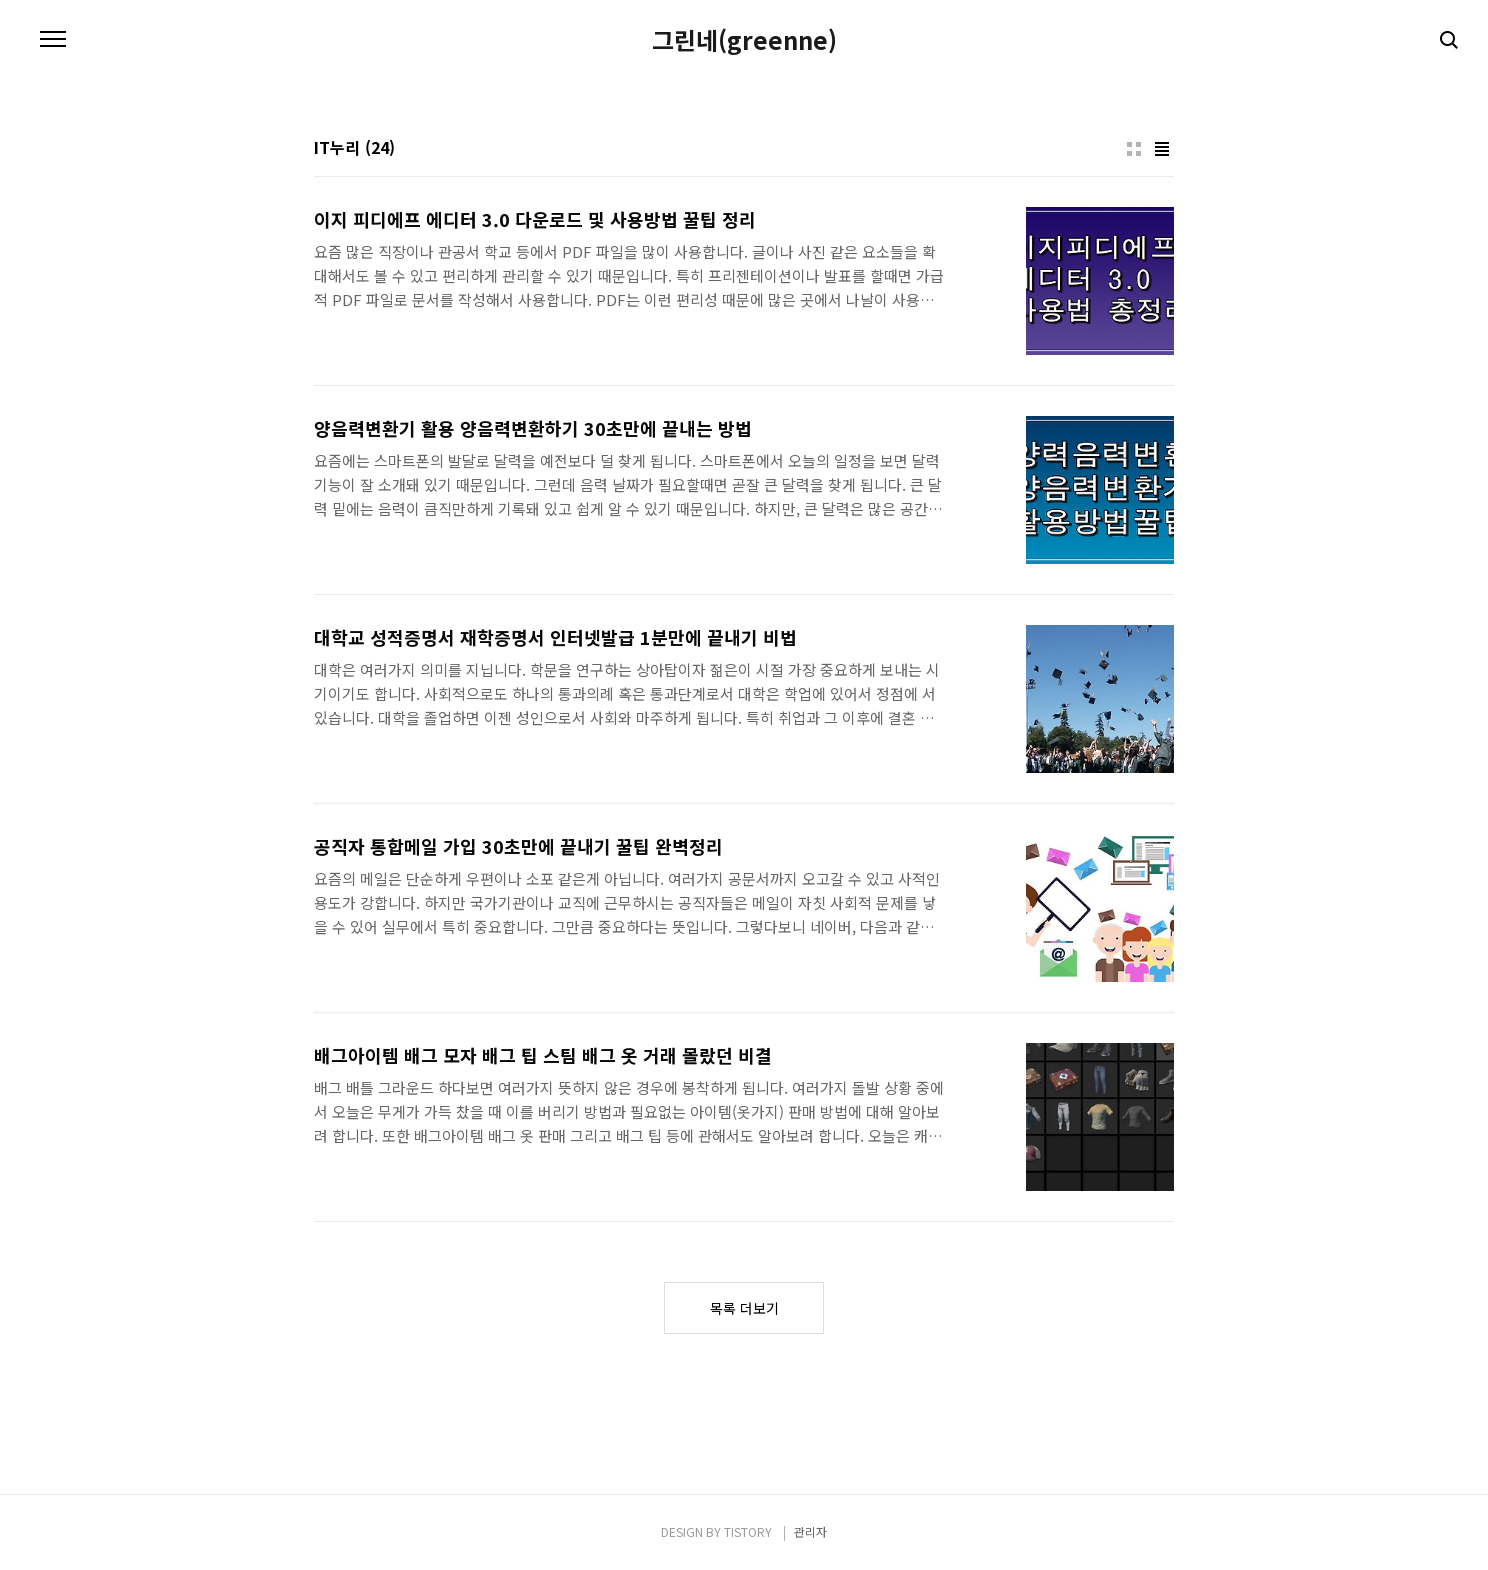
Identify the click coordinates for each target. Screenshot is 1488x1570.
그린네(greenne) (744, 40)
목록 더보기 (744, 1308)
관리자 (810, 1531)
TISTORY (748, 1531)
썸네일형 (1134, 149)
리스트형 (1162, 149)
